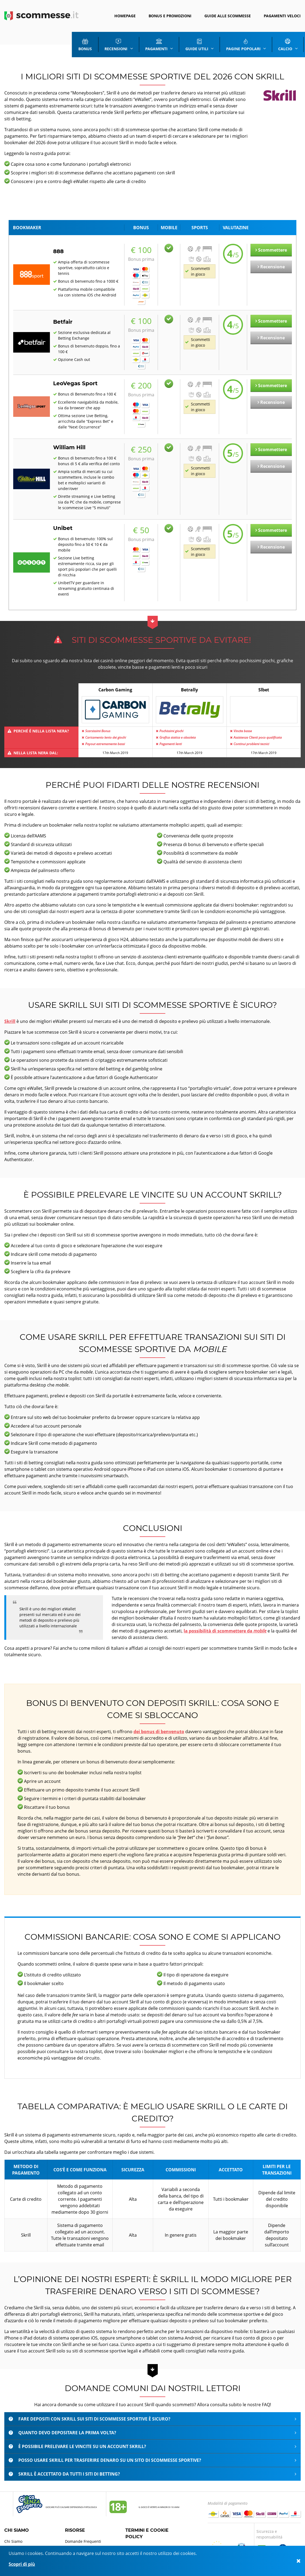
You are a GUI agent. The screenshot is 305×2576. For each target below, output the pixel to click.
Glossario (73, 2538)
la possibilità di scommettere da (225, 1621)
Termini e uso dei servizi (147, 2544)
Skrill (9, 1012)
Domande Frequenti (83, 2531)
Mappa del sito (17, 2538)
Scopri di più (22, 2564)
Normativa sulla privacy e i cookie (155, 2538)
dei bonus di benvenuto (158, 1722)
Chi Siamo (13, 2531)
